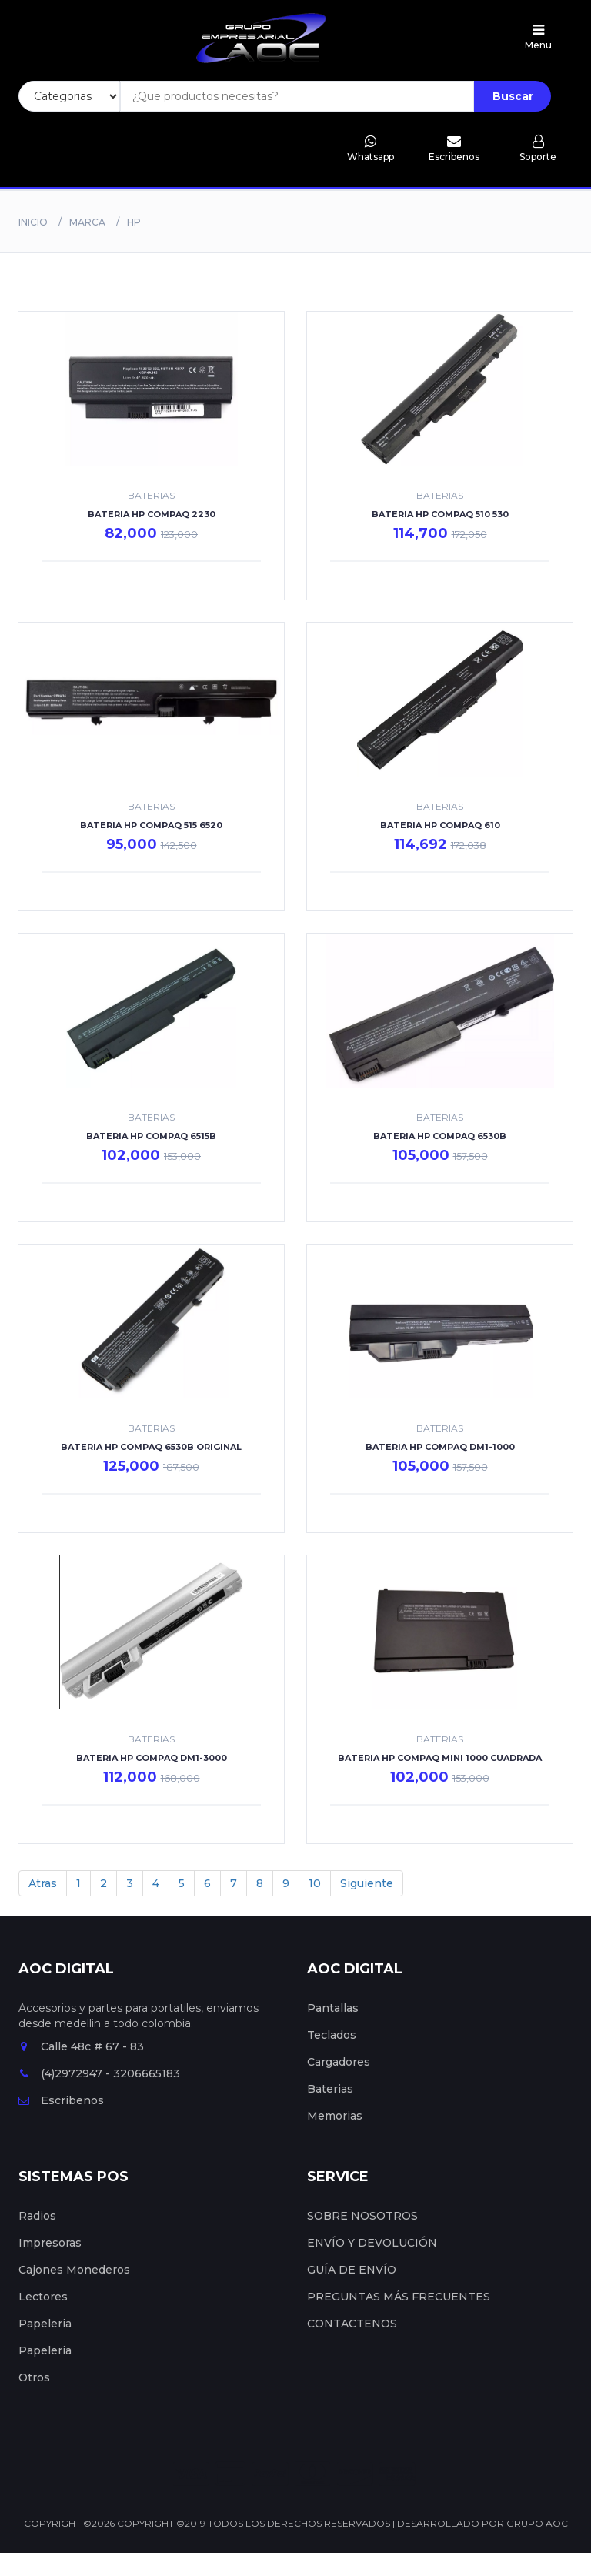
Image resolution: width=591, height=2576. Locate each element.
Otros (34, 2377)
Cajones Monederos (74, 2270)
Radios (37, 2216)
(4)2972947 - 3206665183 (99, 2073)
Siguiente (366, 1883)
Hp (134, 222)
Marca (87, 222)
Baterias (330, 2089)
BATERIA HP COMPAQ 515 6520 (151, 825)
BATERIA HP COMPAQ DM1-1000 (440, 1447)
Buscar (512, 96)
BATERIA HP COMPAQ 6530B (439, 1136)
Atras (42, 1883)
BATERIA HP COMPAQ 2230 (151, 514)
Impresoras (50, 2243)
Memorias (334, 2116)
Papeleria (45, 2323)
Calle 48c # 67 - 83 (81, 2046)
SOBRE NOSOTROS (362, 2216)
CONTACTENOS (352, 2323)
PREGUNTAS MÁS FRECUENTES (398, 2297)
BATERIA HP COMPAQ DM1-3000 (151, 1757)
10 (315, 1883)
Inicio (33, 222)
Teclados (331, 2035)
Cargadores (338, 2062)
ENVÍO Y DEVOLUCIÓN (372, 2243)
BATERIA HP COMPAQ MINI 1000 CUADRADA (440, 1757)
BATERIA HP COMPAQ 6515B (151, 1136)
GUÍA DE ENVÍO (351, 2270)
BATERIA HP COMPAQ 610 (440, 825)
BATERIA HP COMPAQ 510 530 (440, 514)
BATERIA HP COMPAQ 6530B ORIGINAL (151, 1447)
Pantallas (333, 2008)
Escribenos (61, 2100)
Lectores (43, 2297)
